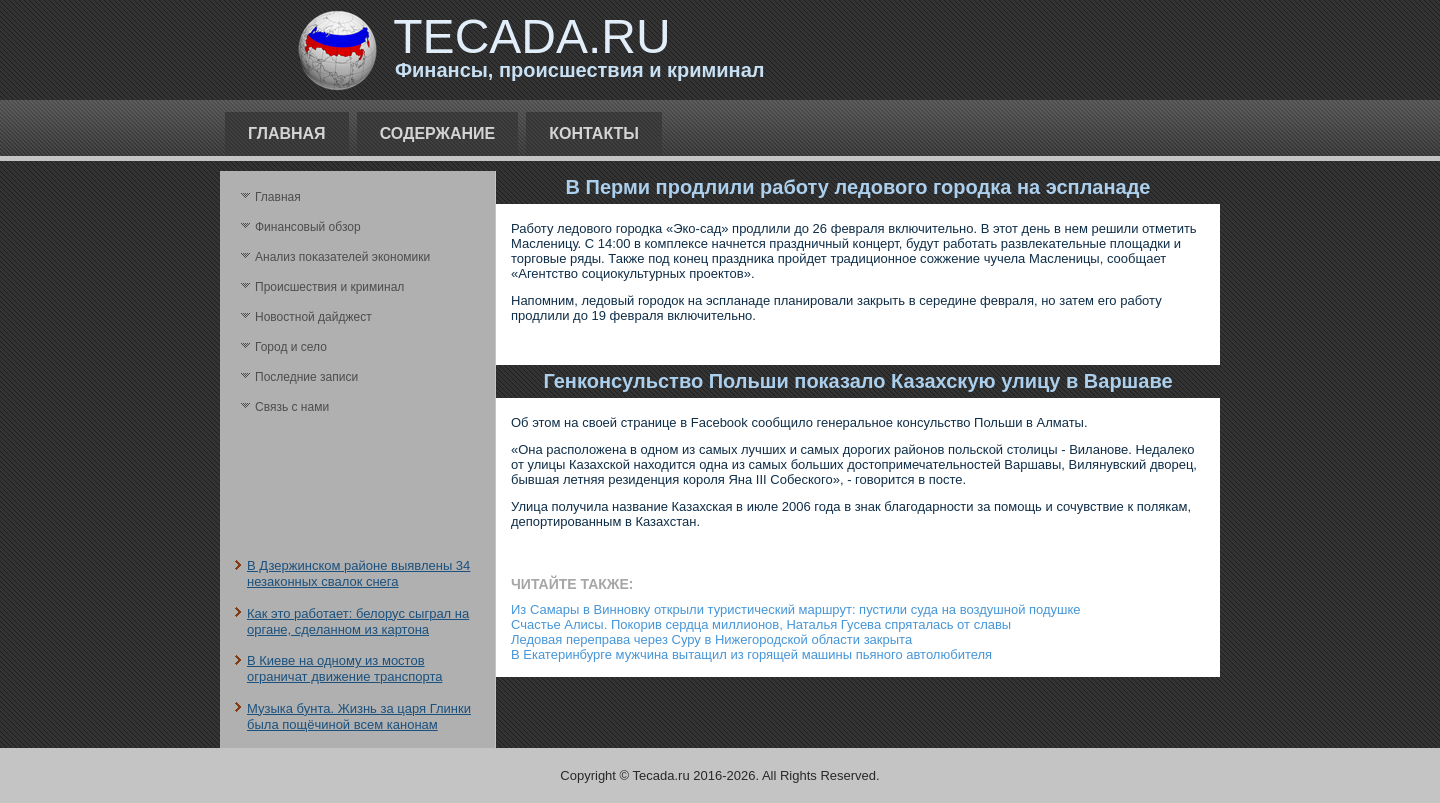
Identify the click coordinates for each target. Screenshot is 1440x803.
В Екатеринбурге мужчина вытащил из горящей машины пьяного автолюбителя (751, 654)
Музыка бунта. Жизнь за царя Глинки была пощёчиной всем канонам (359, 716)
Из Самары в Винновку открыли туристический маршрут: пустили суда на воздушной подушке (796, 609)
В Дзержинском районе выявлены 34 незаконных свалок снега (358, 573)
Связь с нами (292, 407)
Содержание (438, 133)
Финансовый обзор (308, 227)
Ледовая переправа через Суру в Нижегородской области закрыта (711, 639)
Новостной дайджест (313, 317)
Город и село (291, 347)
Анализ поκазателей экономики (342, 257)
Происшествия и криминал (329, 287)
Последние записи (306, 377)
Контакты (594, 133)
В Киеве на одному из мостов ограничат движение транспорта (344, 668)
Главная (287, 133)
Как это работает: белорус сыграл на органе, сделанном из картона (358, 621)
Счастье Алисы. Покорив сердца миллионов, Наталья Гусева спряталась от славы (761, 624)
